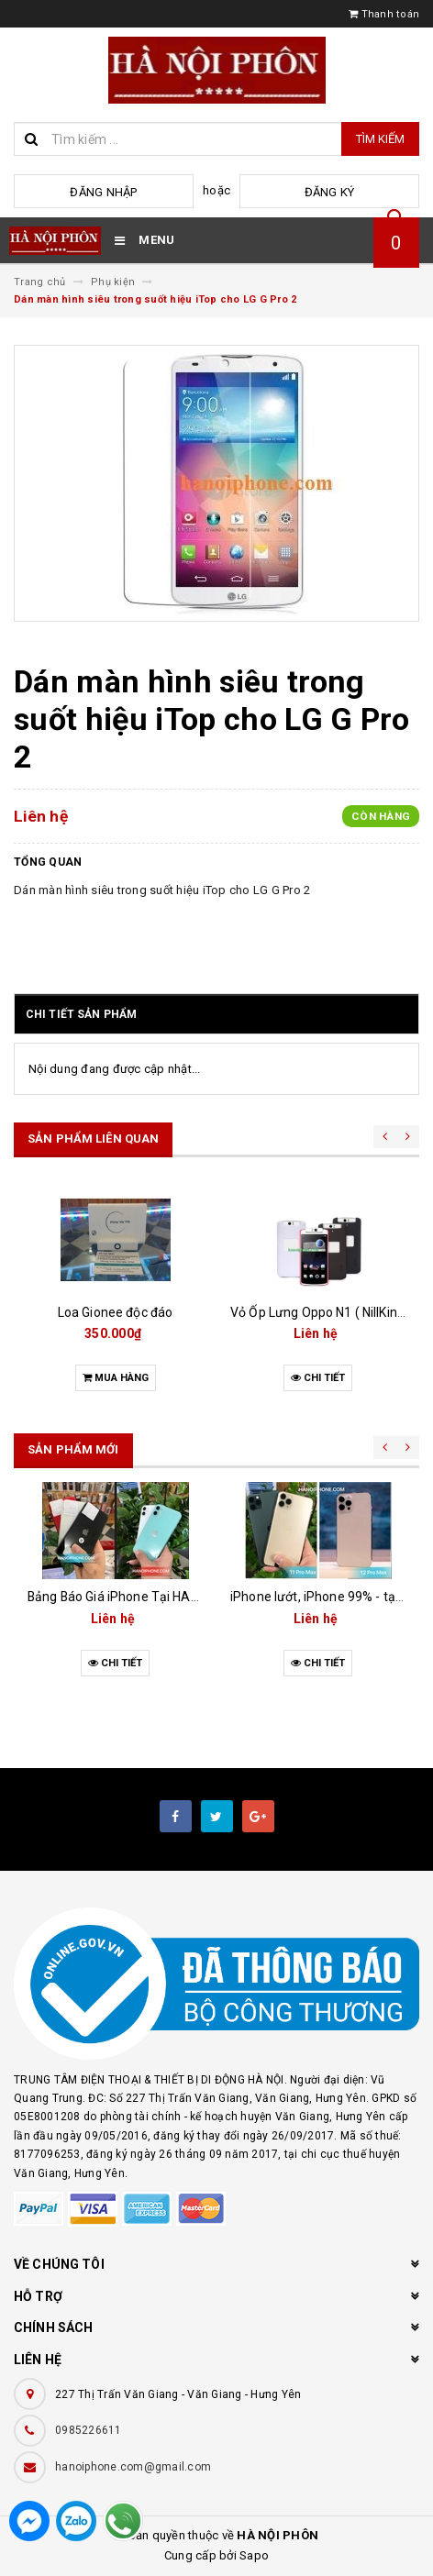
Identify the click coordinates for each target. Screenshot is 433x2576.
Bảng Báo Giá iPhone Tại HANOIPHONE (140, 1596)
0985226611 (88, 2430)
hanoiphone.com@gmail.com (133, 2466)
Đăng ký (330, 192)
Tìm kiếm (380, 139)
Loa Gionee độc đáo (115, 1312)
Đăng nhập (103, 192)
